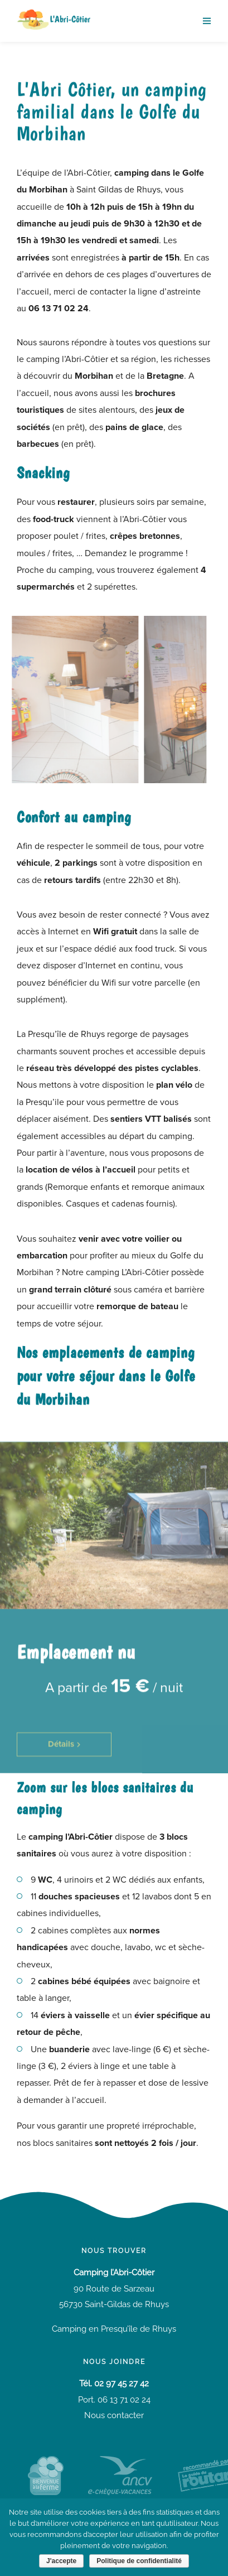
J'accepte (61, 2561)
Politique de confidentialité (139, 2561)
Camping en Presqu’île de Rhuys (114, 2329)
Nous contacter (114, 2415)
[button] (64, 1760)
